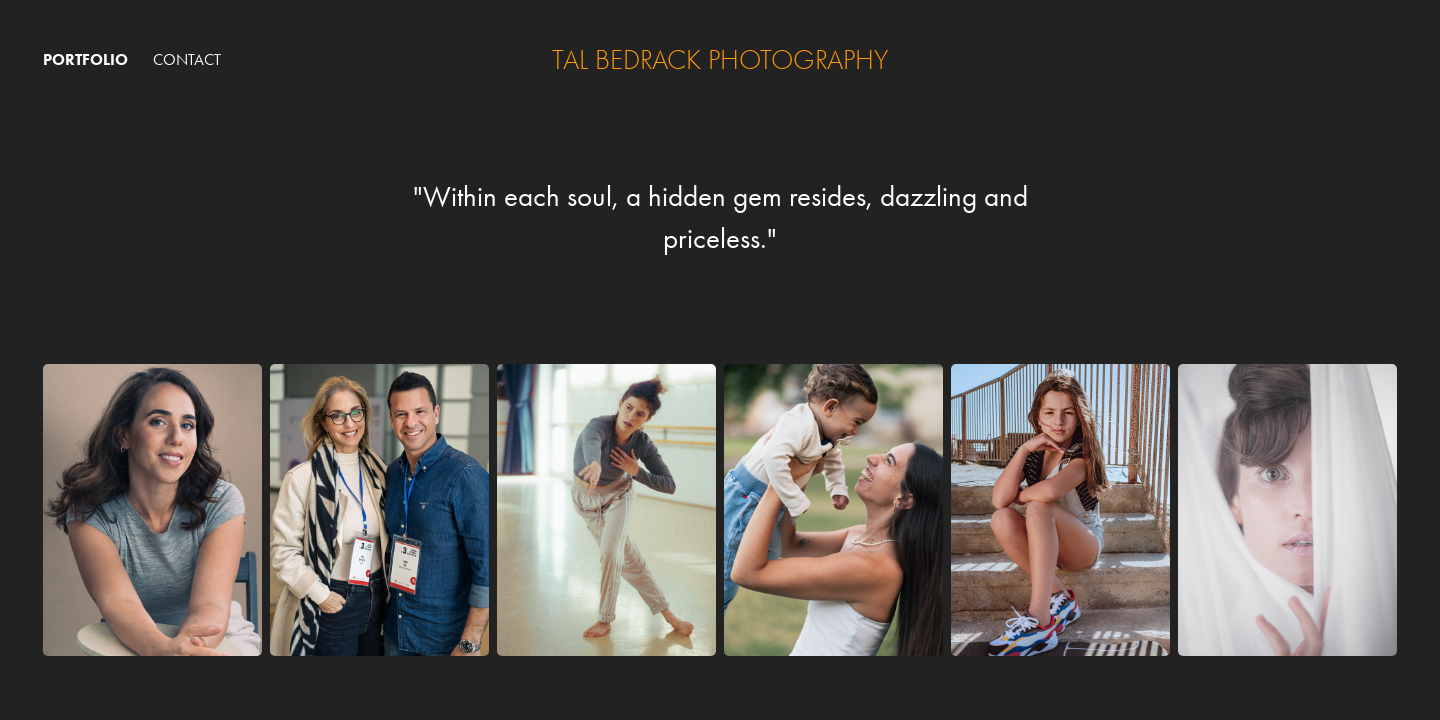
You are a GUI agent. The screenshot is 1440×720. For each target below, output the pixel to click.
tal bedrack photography (720, 60)
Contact (187, 59)
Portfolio (85, 59)
